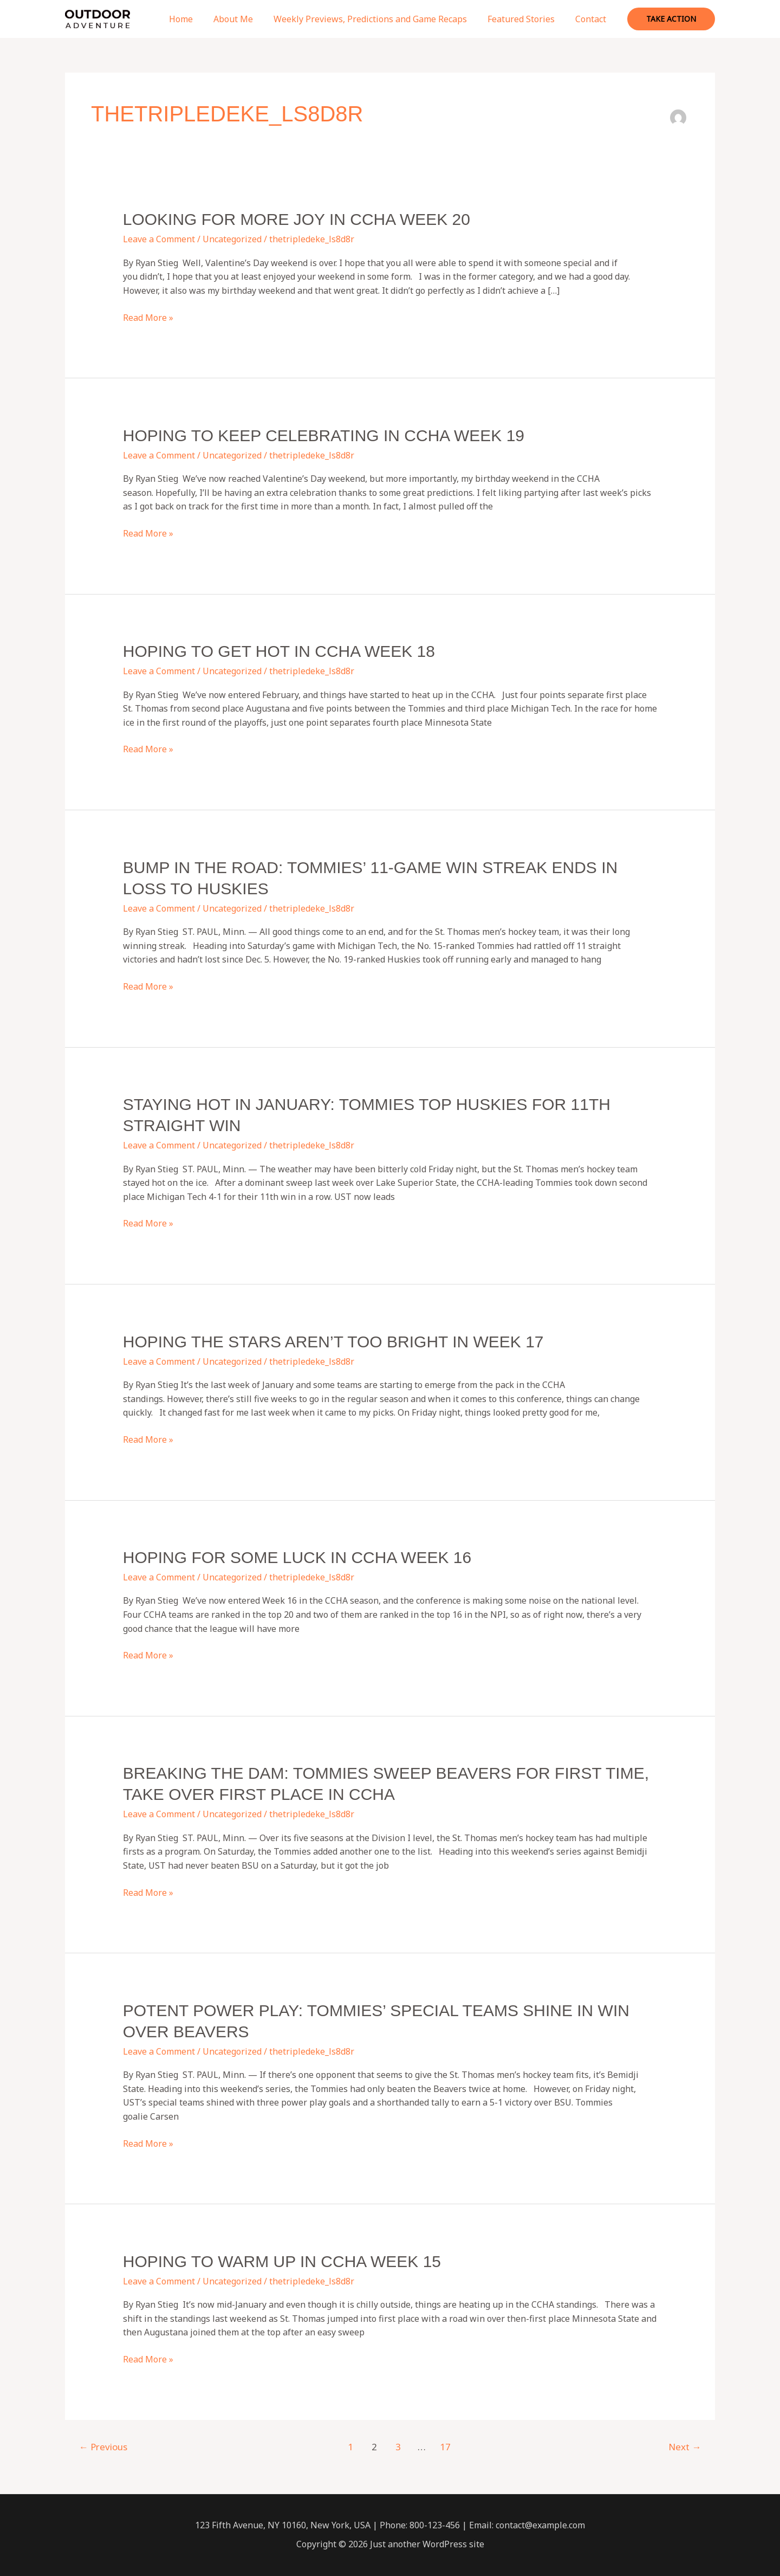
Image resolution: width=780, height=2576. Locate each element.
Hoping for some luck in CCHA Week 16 (297, 1557)
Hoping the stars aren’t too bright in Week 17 (333, 1342)
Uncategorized (232, 239)
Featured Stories (526, 19)
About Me (244, 19)
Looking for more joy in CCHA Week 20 (296, 219)
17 (445, 2447)
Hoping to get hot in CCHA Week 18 (279, 651)
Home (195, 19)
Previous (103, 2447)
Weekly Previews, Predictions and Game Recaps (378, 19)
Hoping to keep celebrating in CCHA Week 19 (323, 435)
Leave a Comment (159, 239)
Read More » (148, 318)
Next (684, 2447)
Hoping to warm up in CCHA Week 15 (282, 2261)
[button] (671, 19)
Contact (592, 19)
